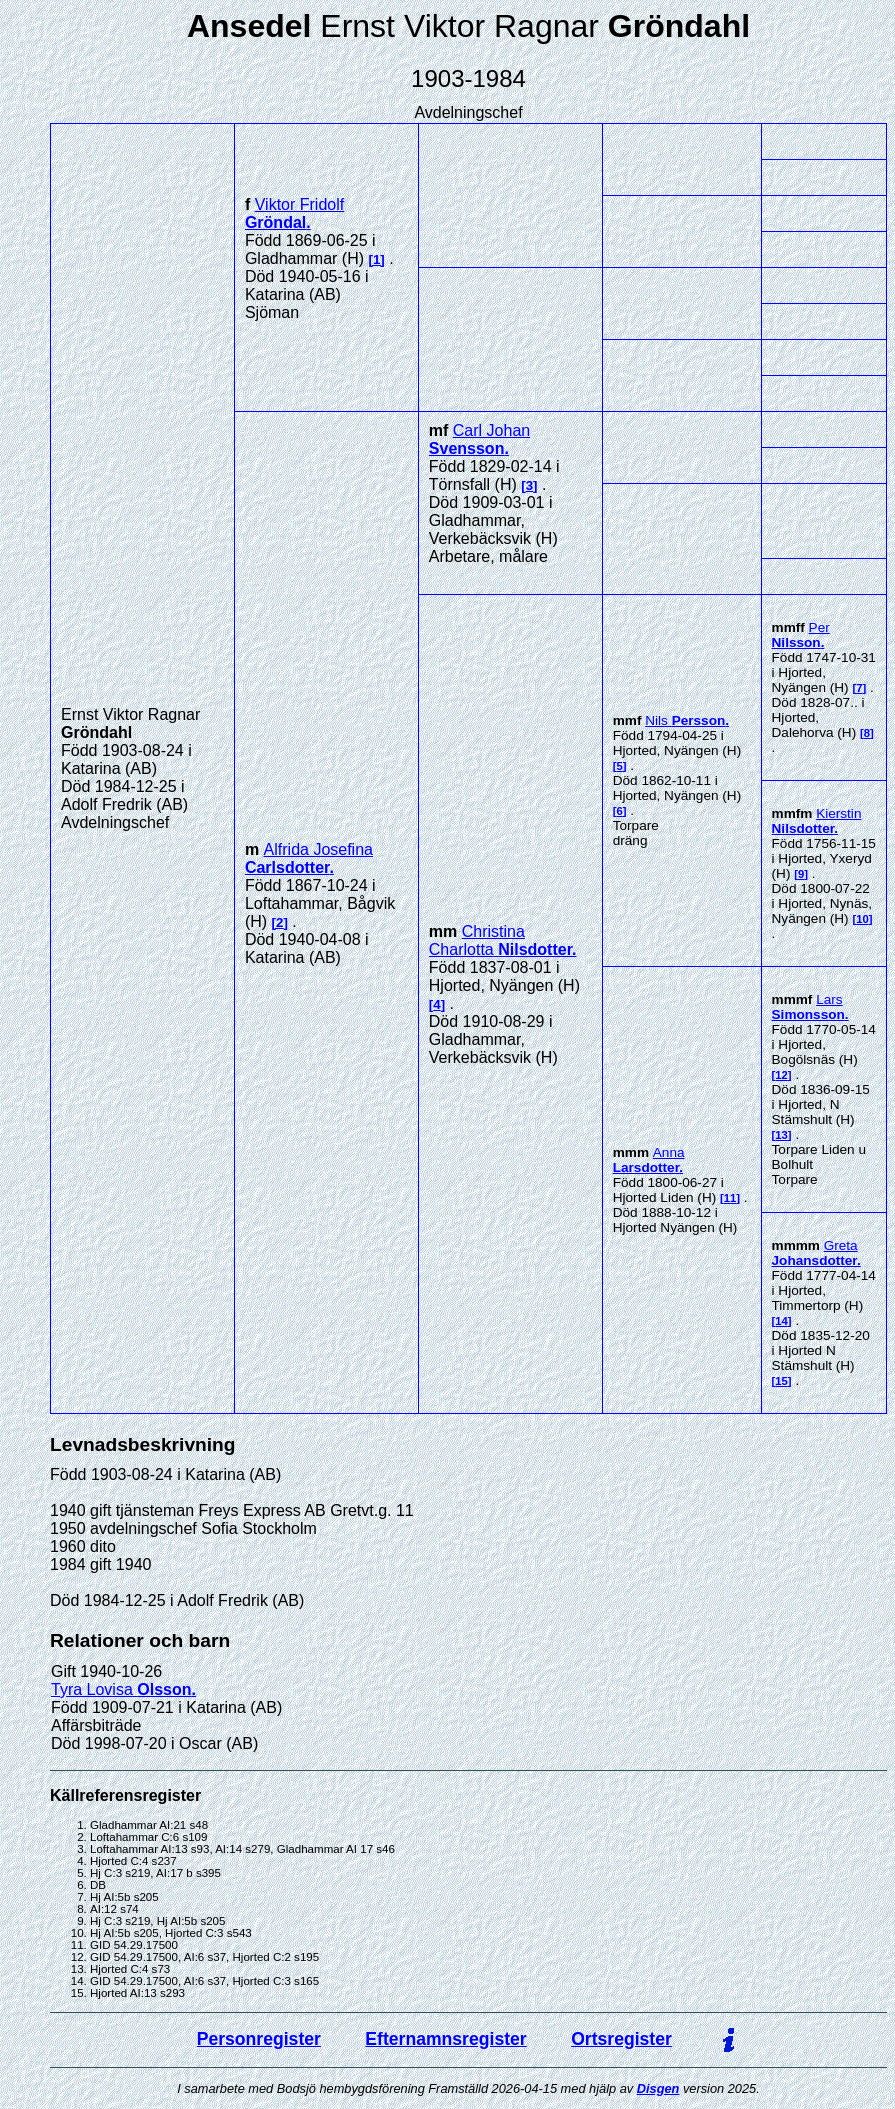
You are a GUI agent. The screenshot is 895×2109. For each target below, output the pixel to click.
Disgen (658, 2088)
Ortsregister (621, 2039)
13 (781, 1135)
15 (781, 1381)
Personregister (259, 2039)
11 (730, 1198)
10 (862, 919)
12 (781, 1075)
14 (781, 1321)
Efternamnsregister (445, 2039)
